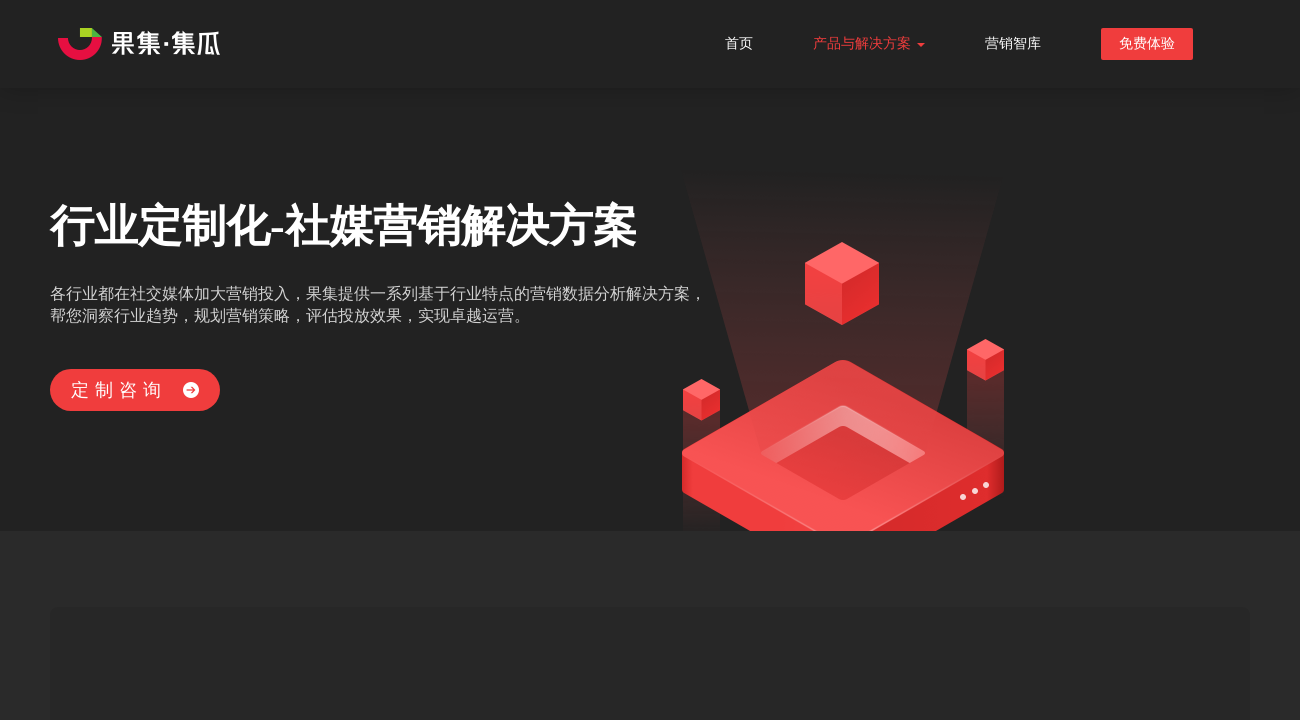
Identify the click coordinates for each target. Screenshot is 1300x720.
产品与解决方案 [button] (869, 43)
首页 (739, 43)
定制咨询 (135, 390)
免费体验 (1147, 43)
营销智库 (1013, 43)
